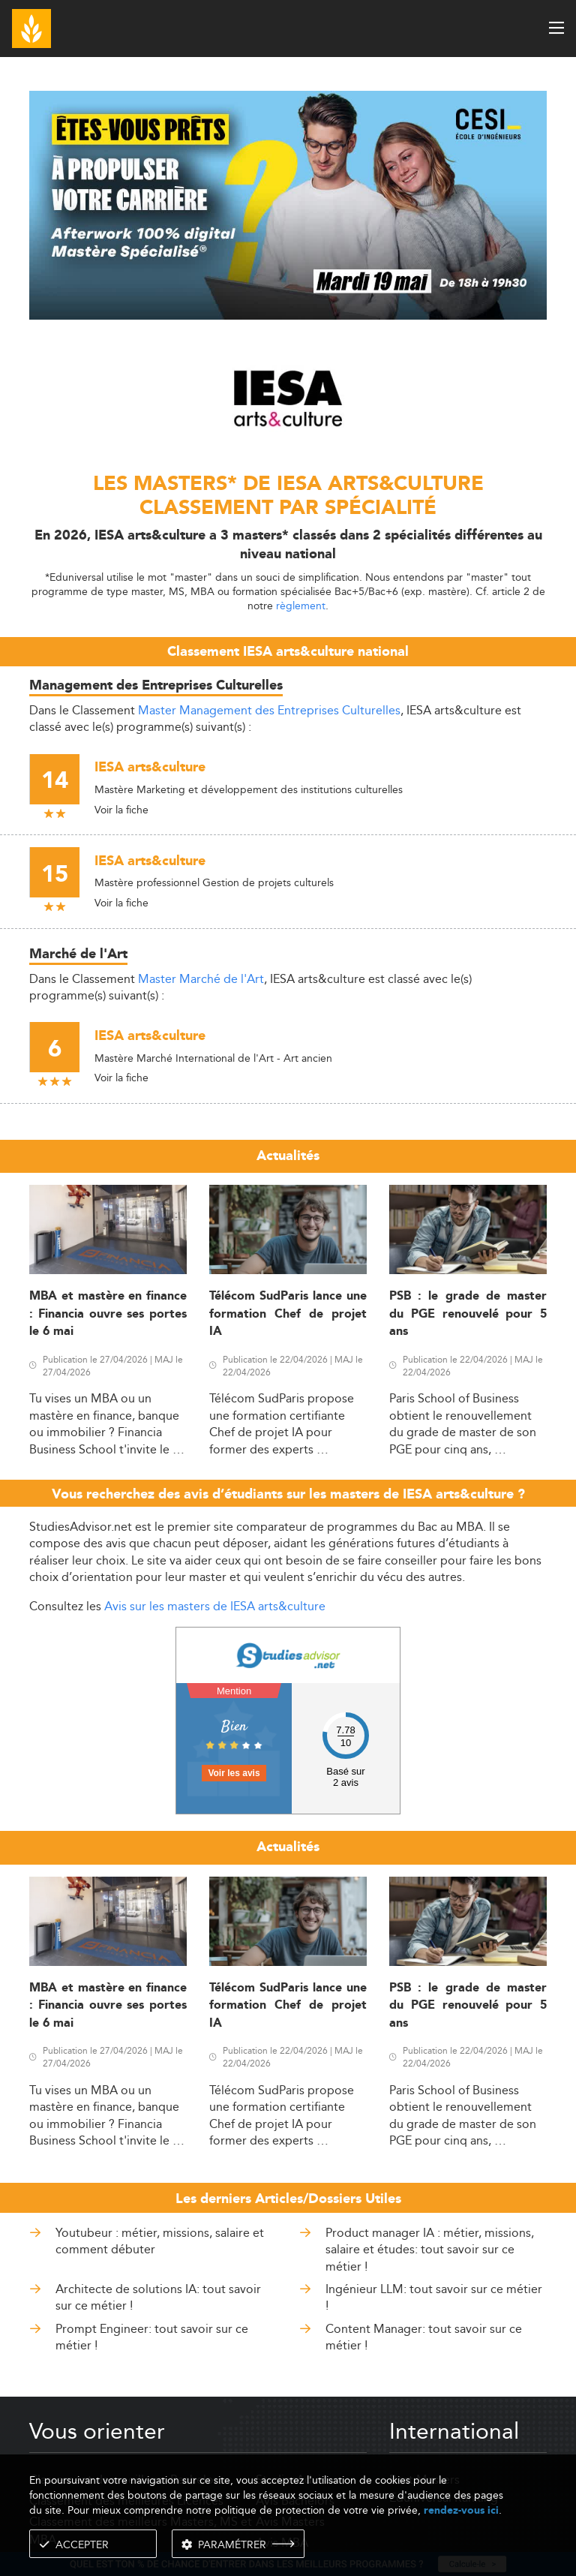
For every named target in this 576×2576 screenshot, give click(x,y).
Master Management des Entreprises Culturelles (269, 710)
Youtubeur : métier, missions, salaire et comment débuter (160, 2241)
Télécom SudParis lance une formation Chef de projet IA (288, 1314)
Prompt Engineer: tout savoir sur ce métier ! (152, 2337)
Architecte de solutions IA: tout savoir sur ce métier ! (158, 2297)
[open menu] (556, 27)
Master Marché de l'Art (201, 978)
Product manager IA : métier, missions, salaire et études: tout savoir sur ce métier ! (430, 2249)
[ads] (288, 315)
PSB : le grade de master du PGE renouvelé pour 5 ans (468, 1314)
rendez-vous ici (461, 2510)
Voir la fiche (121, 809)
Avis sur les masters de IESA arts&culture (215, 1606)
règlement (301, 605)
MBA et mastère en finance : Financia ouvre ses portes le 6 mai (108, 1314)
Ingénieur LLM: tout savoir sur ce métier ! (434, 2297)
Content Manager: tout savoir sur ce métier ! (424, 2337)
